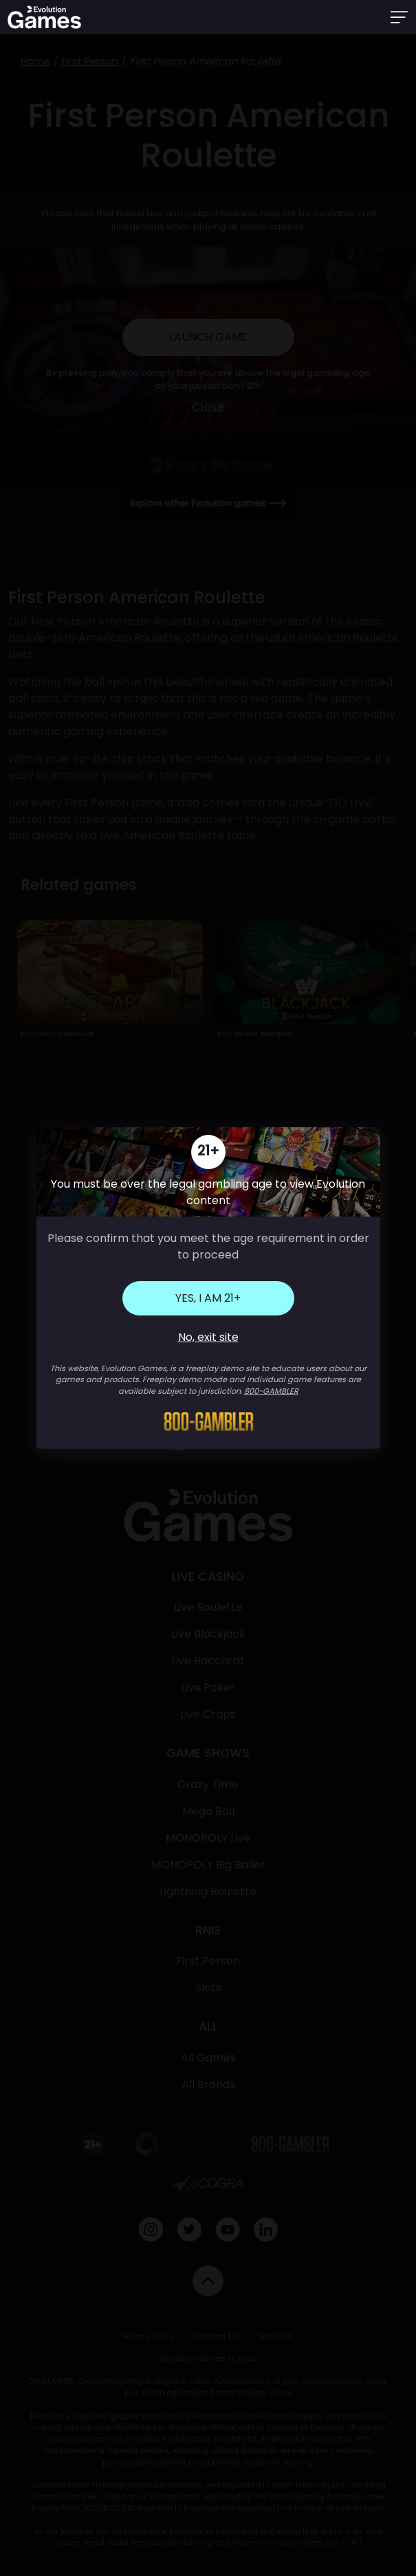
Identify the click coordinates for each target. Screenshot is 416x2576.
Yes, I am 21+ (208, 1298)
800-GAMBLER (271, 1391)
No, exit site (208, 1337)
